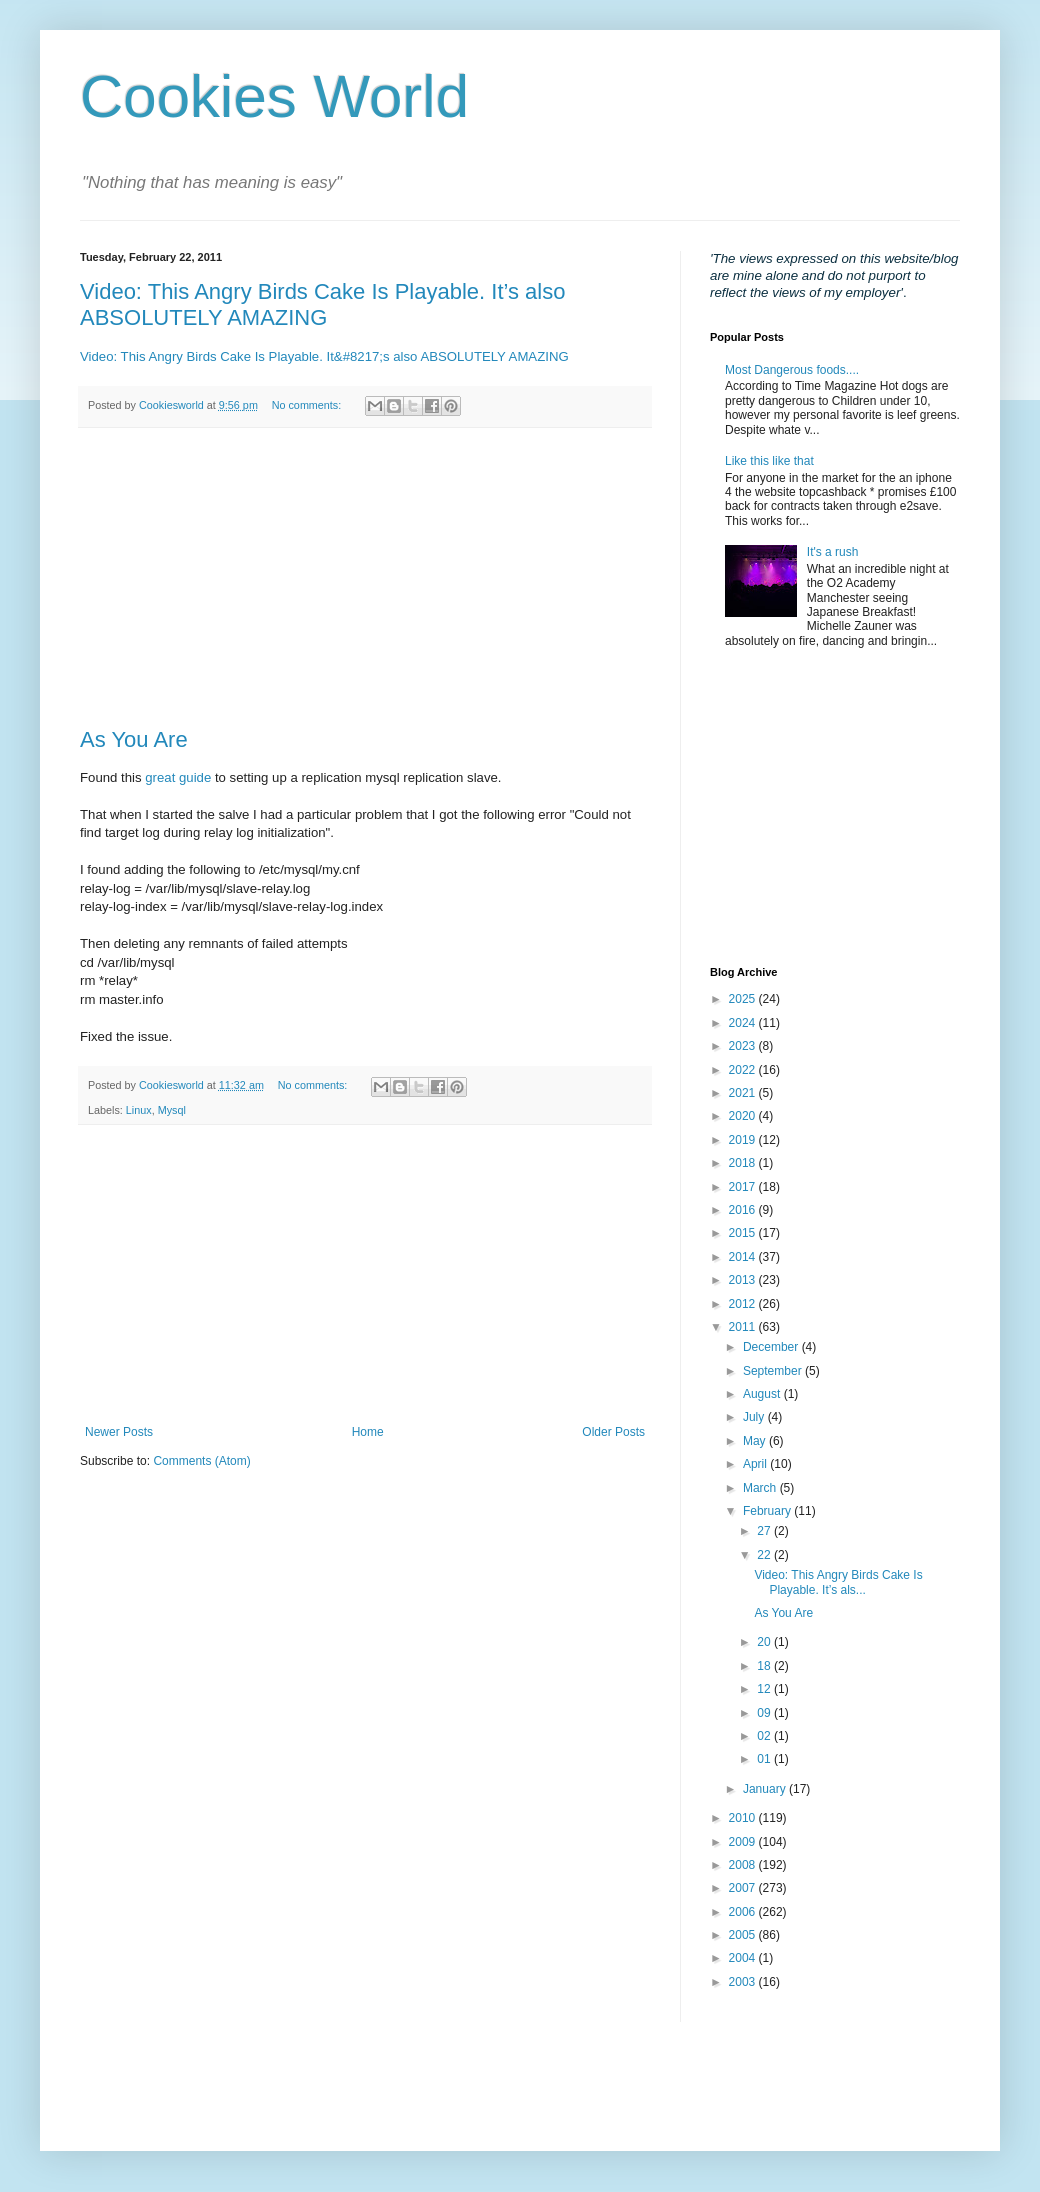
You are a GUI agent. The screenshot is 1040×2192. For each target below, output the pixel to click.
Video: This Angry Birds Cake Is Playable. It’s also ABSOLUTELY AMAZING (322, 304)
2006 (744, 1912)
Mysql (172, 1110)
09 (765, 1713)
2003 (744, 1982)
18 (765, 1666)
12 (765, 1689)
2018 (744, 1163)
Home (368, 1432)
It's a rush (833, 552)
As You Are (134, 739)
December (772, 1347)
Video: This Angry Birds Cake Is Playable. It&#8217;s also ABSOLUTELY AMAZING (324, 356)
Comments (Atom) (201, 1461)
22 (765, 1555)
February (768, 1511)
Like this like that (769, 461)
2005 (744, 1935)
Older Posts (613, 1432)
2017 (744, 1187)
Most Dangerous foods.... (792, 370)
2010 (744, 1818)
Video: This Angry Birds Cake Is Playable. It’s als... (838, 1582)
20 (765, 1642)
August (763, 1394)
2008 (744, 1865)
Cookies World (274, 96)
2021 (744, 1093)
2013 (744, 1280)
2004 (744, 1958)
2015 (744, 1233)
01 (765, 1759)
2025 (744, 999)
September (774, 1371)
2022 (744, 1070)
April (756, 1464)
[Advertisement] (365, 578)
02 (765, 1736)
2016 (744, 1210)
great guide (178, 777)
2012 (744, 1304)
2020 (744, 1116)
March (761, 1488)
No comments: (308, 405)
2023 (744, 1046)
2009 (744, 1842)
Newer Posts (119, 1432)
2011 (744, 1327)
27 (765, 1531)
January (766, 1789)
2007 (744, 1888)
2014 (744, 1257)
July (755, 1417)
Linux (139, 1110)
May (756, 1441)
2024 (744, 1023)
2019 (744, 1140)
